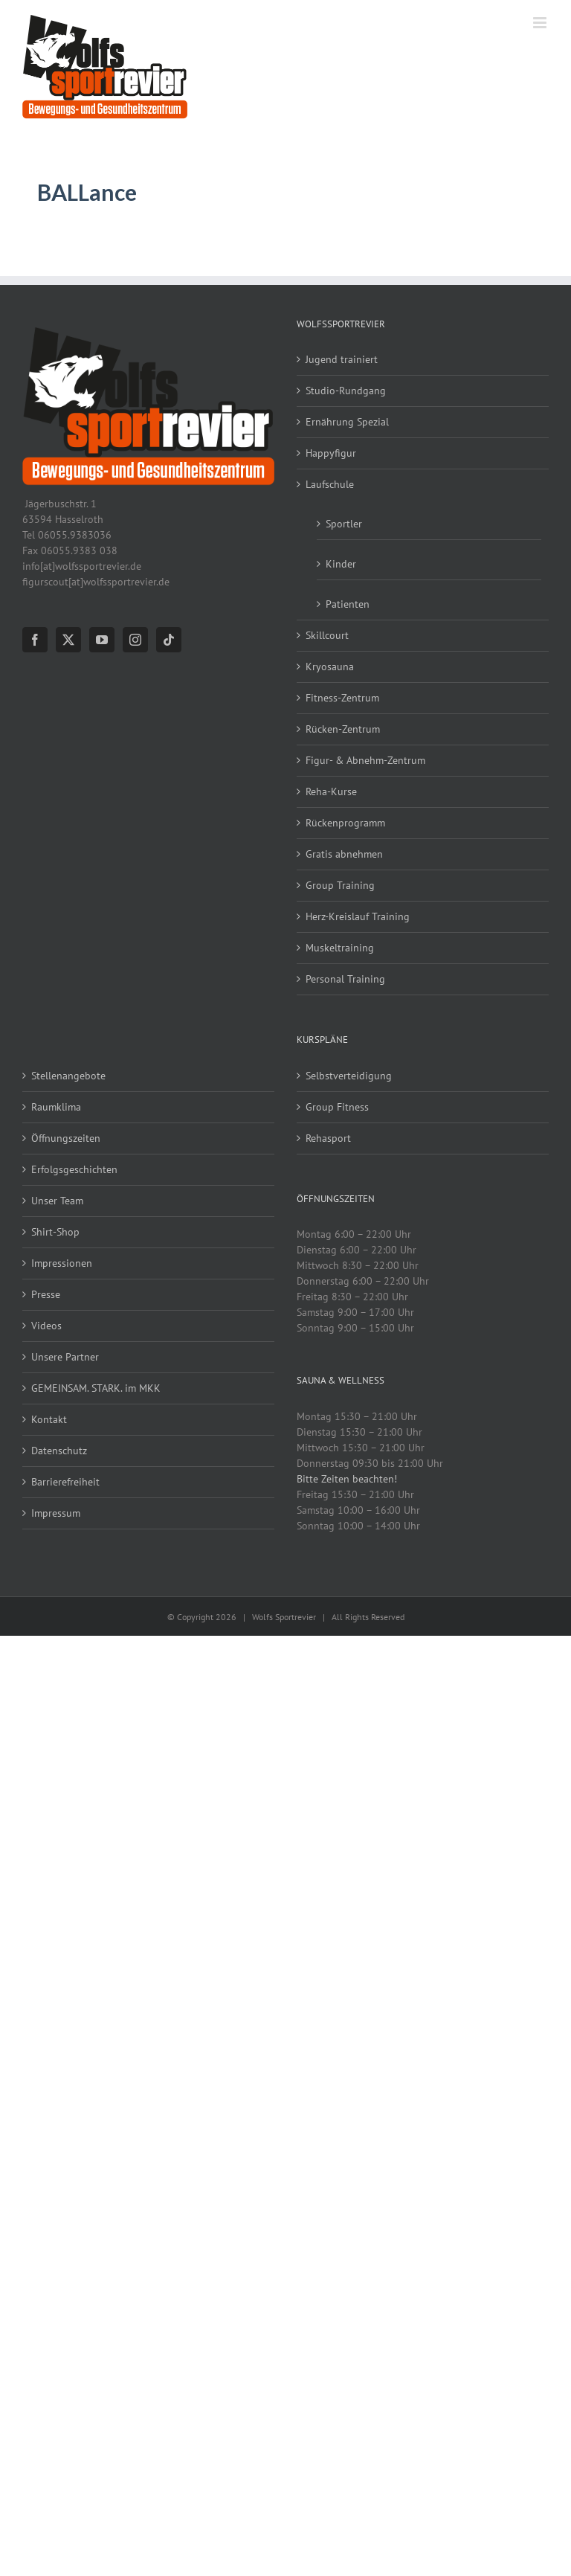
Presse (45, 1294)
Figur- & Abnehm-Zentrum (365, 760)
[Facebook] (35, 639)
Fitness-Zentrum (342, 697)
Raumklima (56, 1107)
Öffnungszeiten (65, 1138)
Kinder (341, 564)
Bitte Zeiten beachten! (347, 1478)
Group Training (340, 885)
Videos (46, 1325)
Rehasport (328, 1138)
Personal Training (345, 979)
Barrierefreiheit (65, 1481)
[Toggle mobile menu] (541, 22)
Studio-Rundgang (346, 390)
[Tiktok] (168, 639)
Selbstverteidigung (349, 1075)
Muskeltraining (340, 947)
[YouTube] (101, 639)
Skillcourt (327, 635)
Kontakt (49, 1419)
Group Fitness (337, 1107)
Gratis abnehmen (344, 854)
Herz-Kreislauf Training (358, 916)
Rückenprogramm (345, 822)
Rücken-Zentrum (343, 729)
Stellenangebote (68, 1075)
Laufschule (330, 484)
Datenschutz (59, 1450)
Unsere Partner (65, 1357)
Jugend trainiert (342, 359)
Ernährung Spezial (347, 421)
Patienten (348, 604)
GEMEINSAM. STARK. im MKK (96, 1388)
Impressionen (61, 1263)
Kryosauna (330, 666)
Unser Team (57, 1200)
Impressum (55, 1513)
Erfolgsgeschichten (74, 1169)
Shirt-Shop (55, 1232)
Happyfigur (331, 453)
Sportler (344, 523)
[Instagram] (135, 639)
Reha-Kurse (331, 791)
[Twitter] (68, 639)
